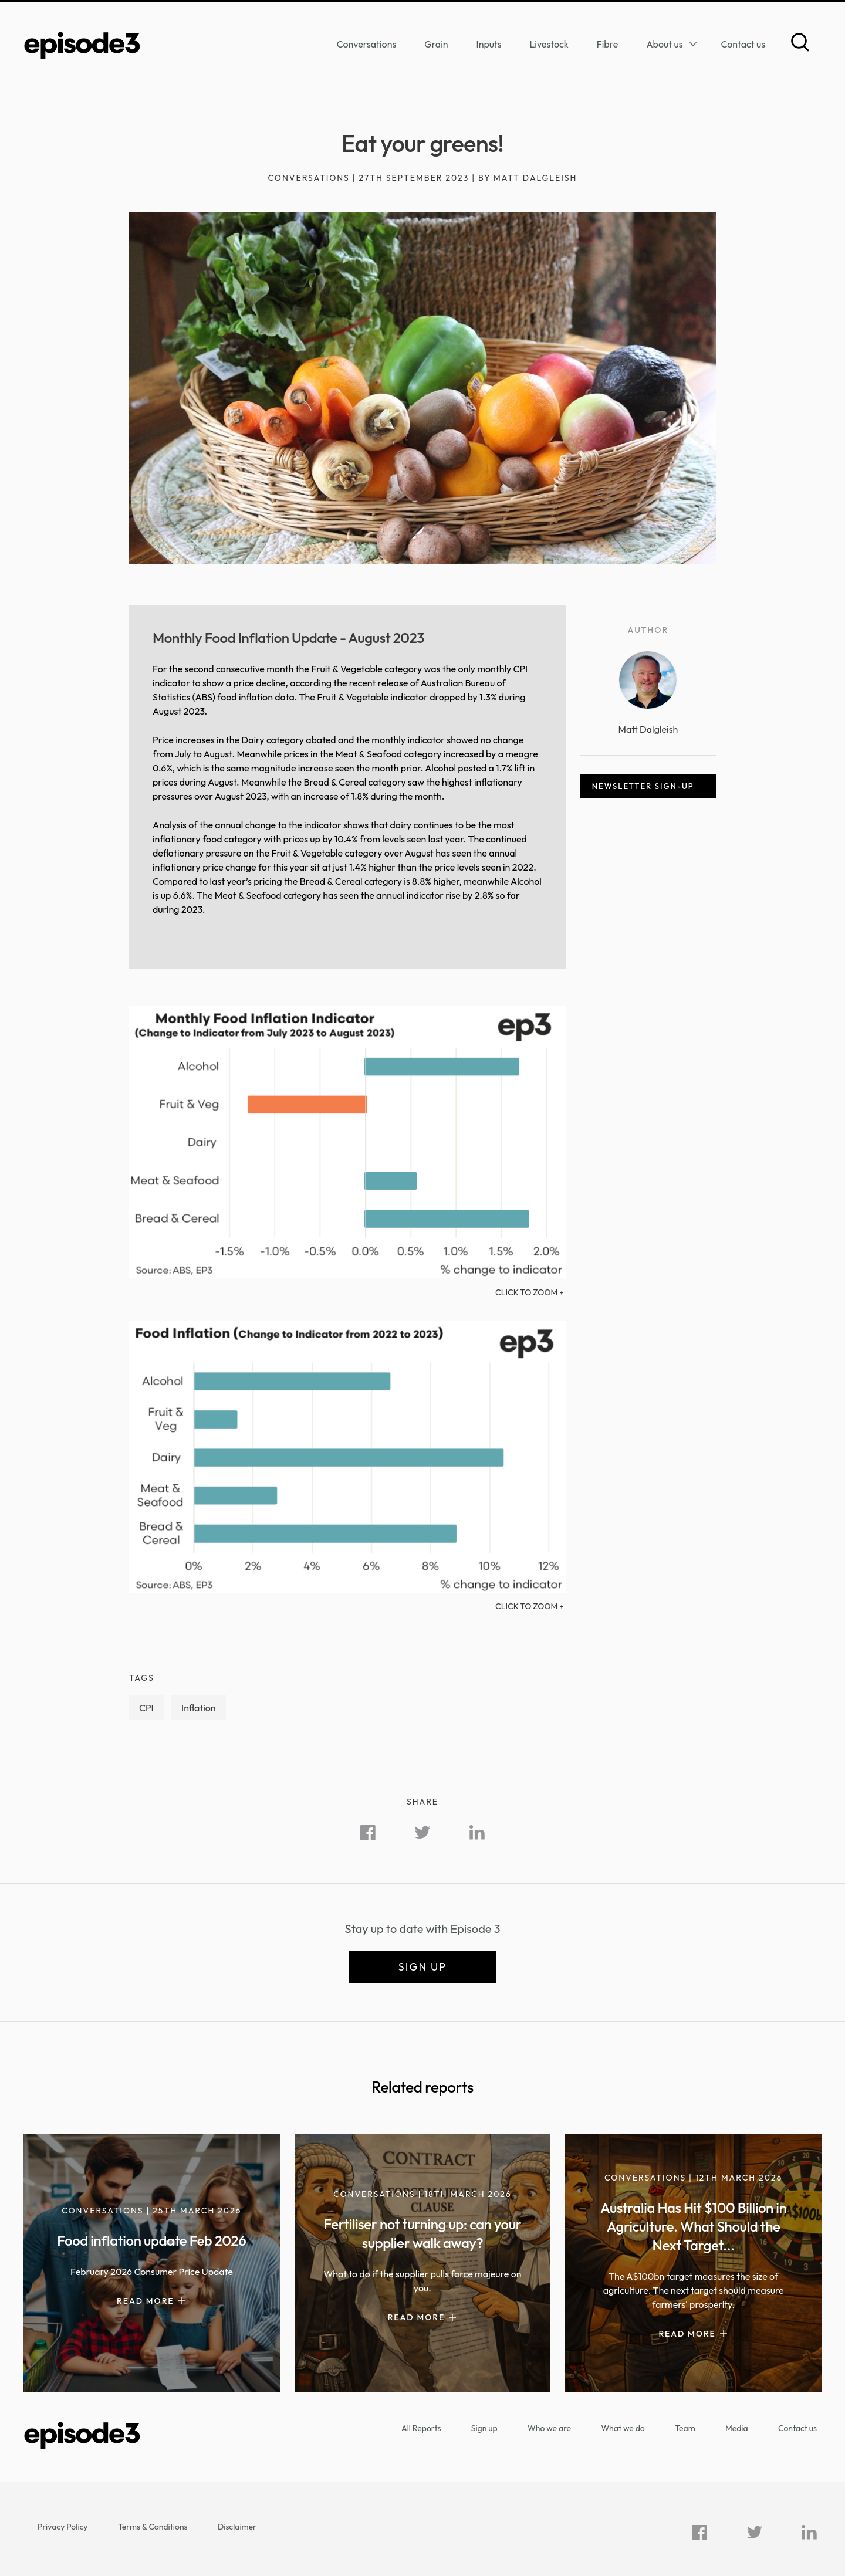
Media (736, 2428)
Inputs (489, 44)
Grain (436, 44)
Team (685, 2428)
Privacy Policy (63, 2526)
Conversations (367, 44)
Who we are (549, 2428)
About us (664, 44)
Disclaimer (237, 2526)
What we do (622, 2428)
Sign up (422, 1967)
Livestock (549, 44)
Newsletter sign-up (643, 786)
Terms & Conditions (153, 2526)
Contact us (743, 44)
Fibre (607, 44)
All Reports (421, 2428)
